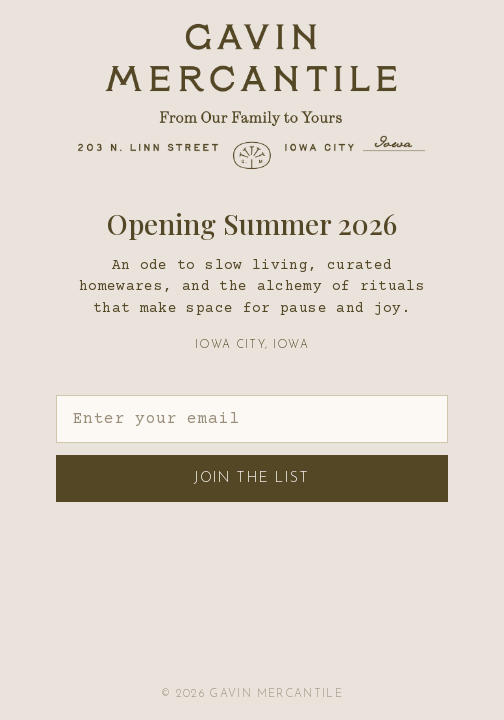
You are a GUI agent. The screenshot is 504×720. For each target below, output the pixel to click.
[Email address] (252, 419)
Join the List (252, 478)
